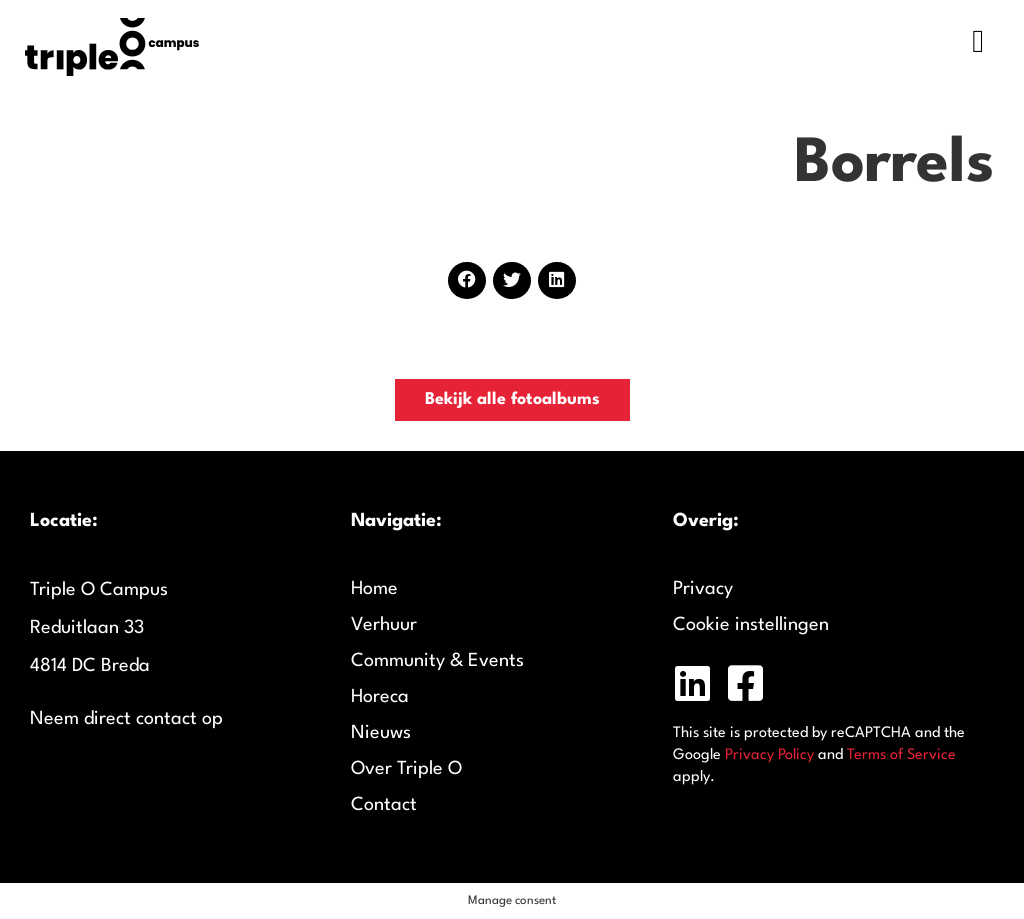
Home (374, 589)
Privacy (703, 589)
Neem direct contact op (126, 719)
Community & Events (437, 661)
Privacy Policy (769, 755)
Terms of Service (901, 755)
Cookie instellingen (751, 625)
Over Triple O (406, 769)
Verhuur (384, 625)
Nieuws (381, 733)
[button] (467, 280)
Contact (384, 805)
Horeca (380, 697)
